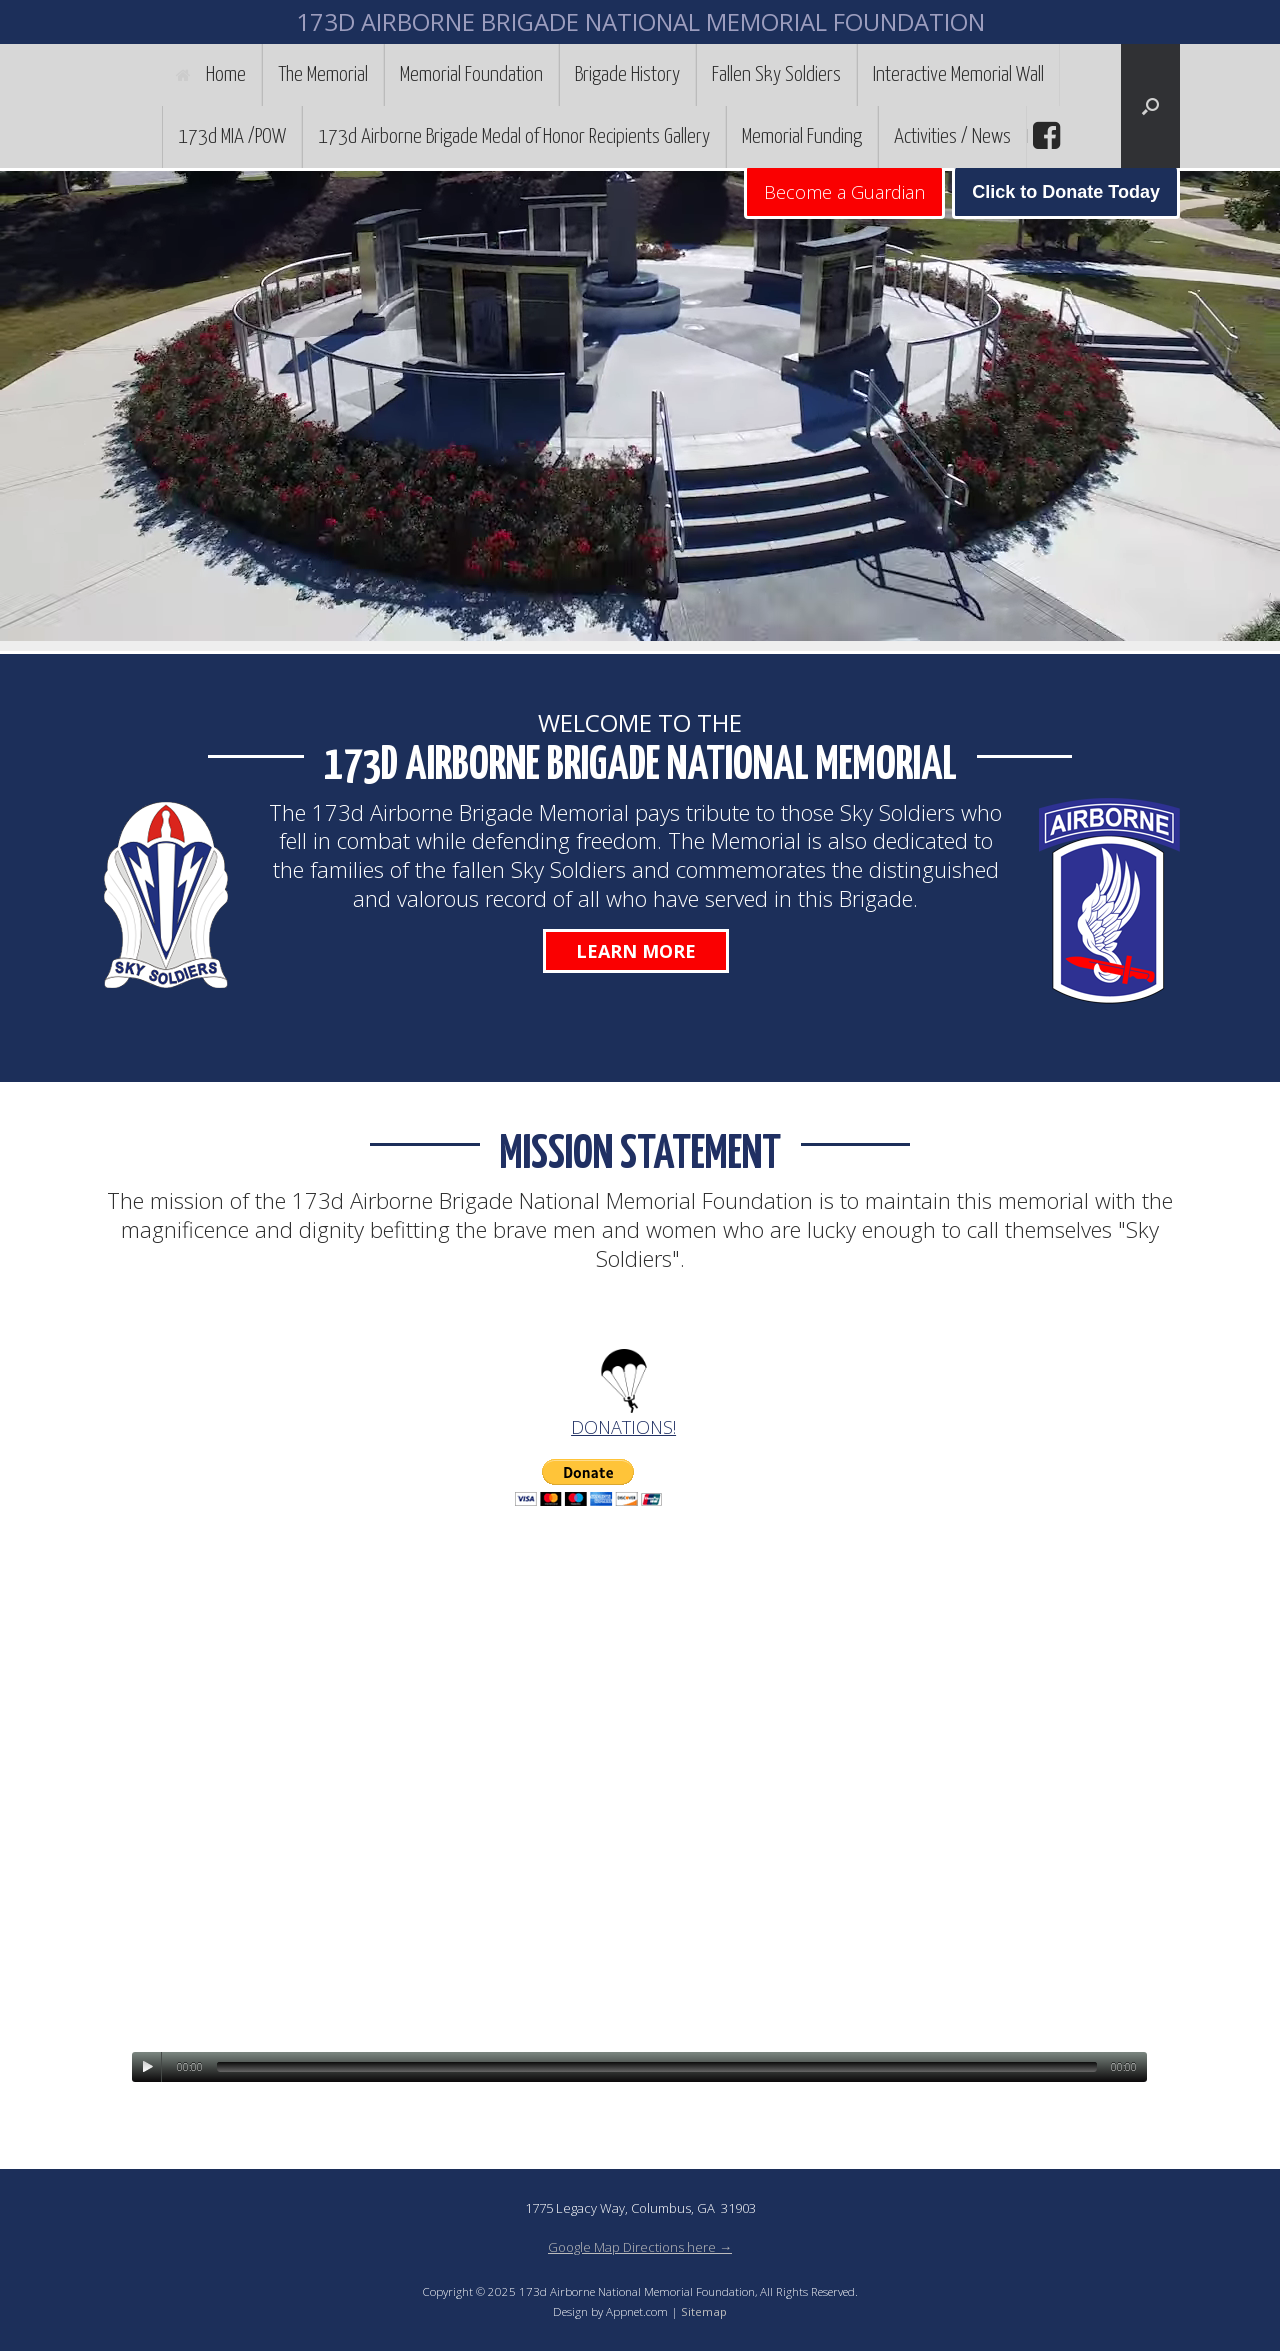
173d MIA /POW (232, 137)
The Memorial (323, 75)
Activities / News (952, 137)
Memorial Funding (802, 137)
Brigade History (627, 75)
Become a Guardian (844, 192)
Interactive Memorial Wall (958, 75)
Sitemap (704, 2311)
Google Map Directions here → (640, 2247)
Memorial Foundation (471, 75)
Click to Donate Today (1066, 192)
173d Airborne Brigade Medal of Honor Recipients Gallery (514, 137)
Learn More (636, 951)
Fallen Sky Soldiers (776, 75)
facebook (1044, 136)
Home (211, 75)
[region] (640, 411)
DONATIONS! (623, 1427)
